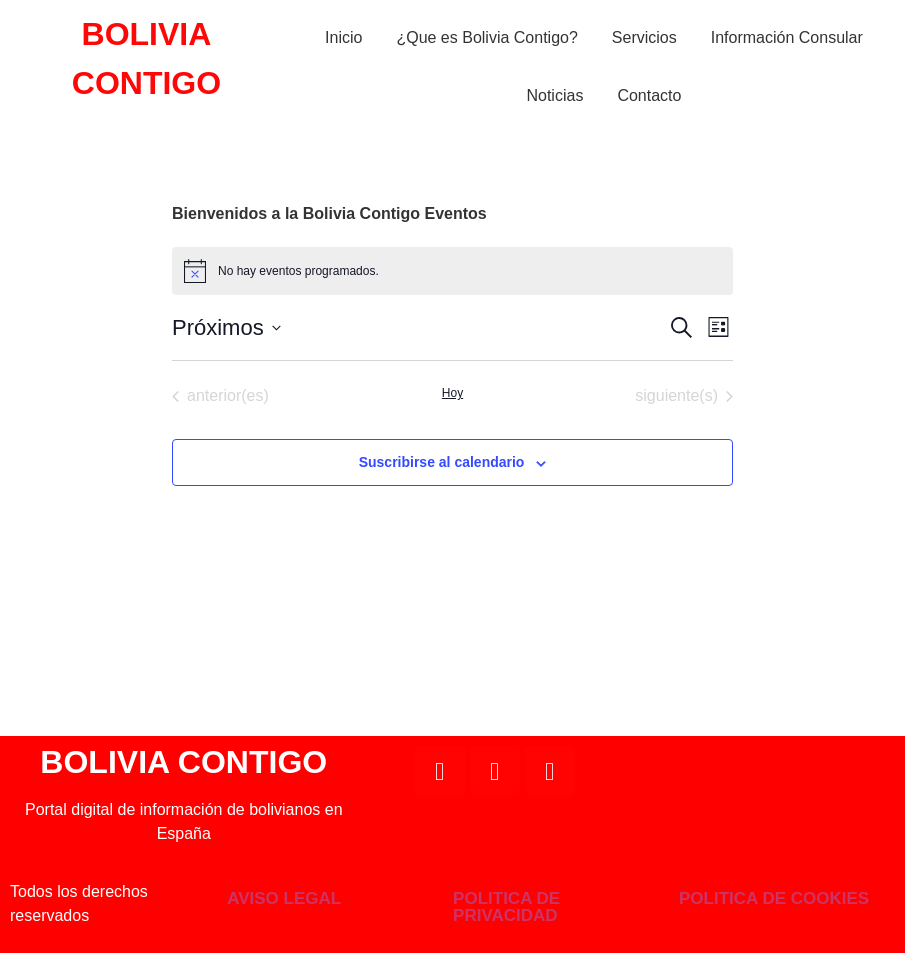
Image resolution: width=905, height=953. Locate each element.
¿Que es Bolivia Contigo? (486, 37)
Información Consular (787, 37)
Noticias (554, 95)
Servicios (644, 37)
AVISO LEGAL (284, 898)
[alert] (452, 271)
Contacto (649, 95)
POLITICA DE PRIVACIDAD (506, 907)
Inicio (343, 37)
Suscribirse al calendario (442, 462)
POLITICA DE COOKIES (774, 898)
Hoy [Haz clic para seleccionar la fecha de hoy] (452, 393)
